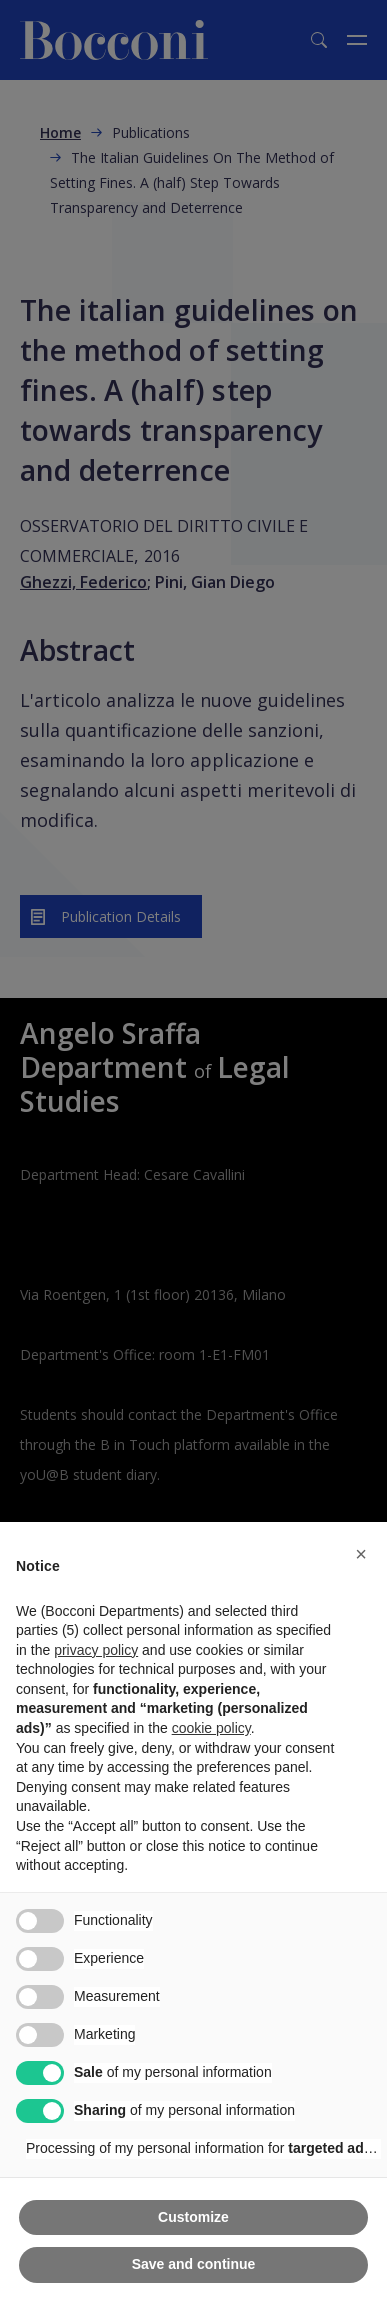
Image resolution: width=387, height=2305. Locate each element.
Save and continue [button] (194, 2264)
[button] (361, 1554)
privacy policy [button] (96, 1650)
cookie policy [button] (211, 1728)
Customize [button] (193, 2217)
